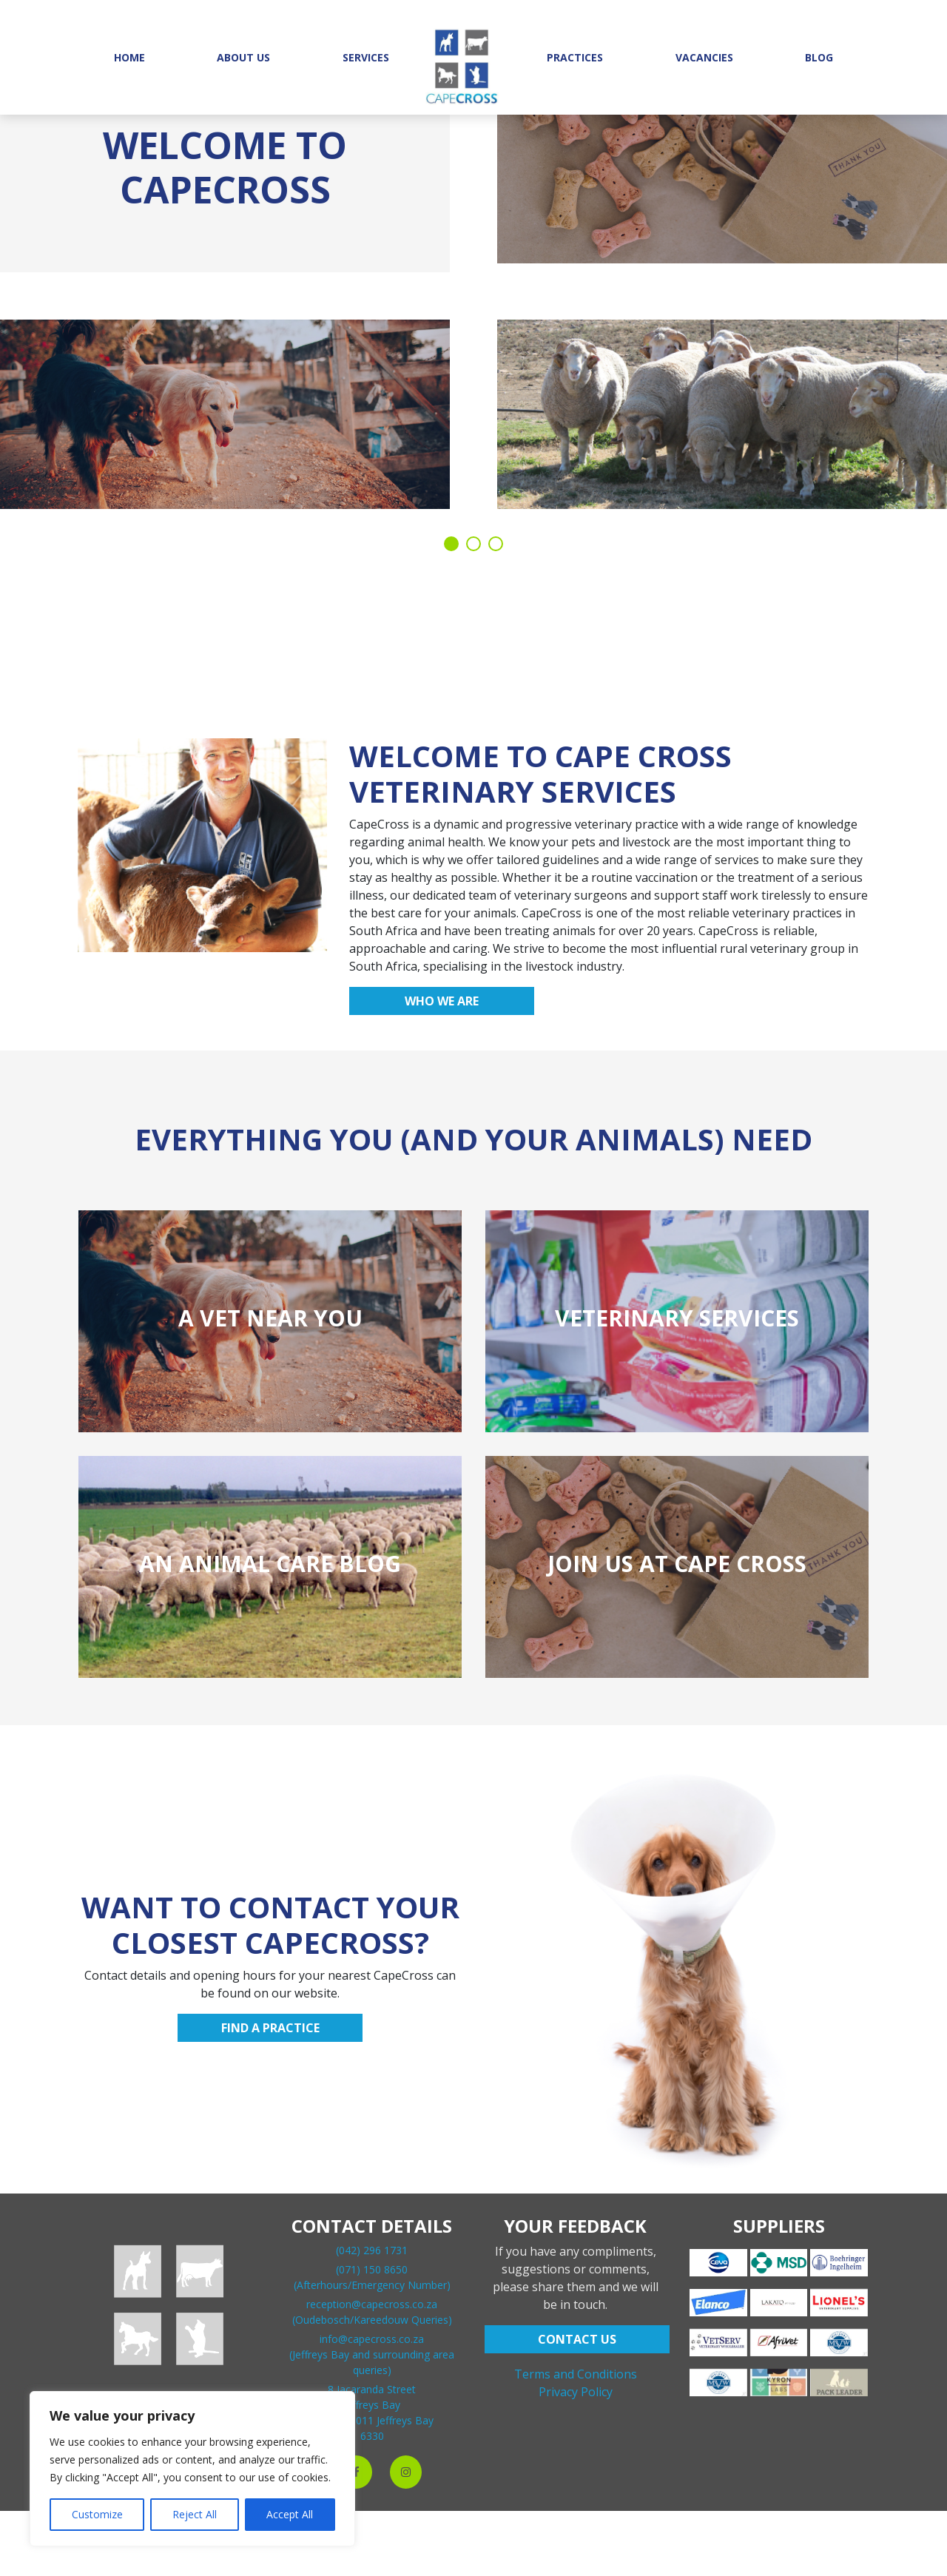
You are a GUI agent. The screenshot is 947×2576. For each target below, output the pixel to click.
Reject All (194, 2514)
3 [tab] (495, 543)
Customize (97, 2514)
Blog (819, 57)
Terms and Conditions (575, 2374)
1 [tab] (451, 543)
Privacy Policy (576, 2392)
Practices (575, 57)
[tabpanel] (473, 303)
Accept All (289, 2514)
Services (366, 57)
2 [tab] (473, 543)
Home (129, 57)
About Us (243, 57)
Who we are (442, 1001)
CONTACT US (577, 2339)
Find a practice (270, 2028)
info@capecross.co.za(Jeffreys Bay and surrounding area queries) (371, 2354)
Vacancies (704, 57)
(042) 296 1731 (372, 2250)
